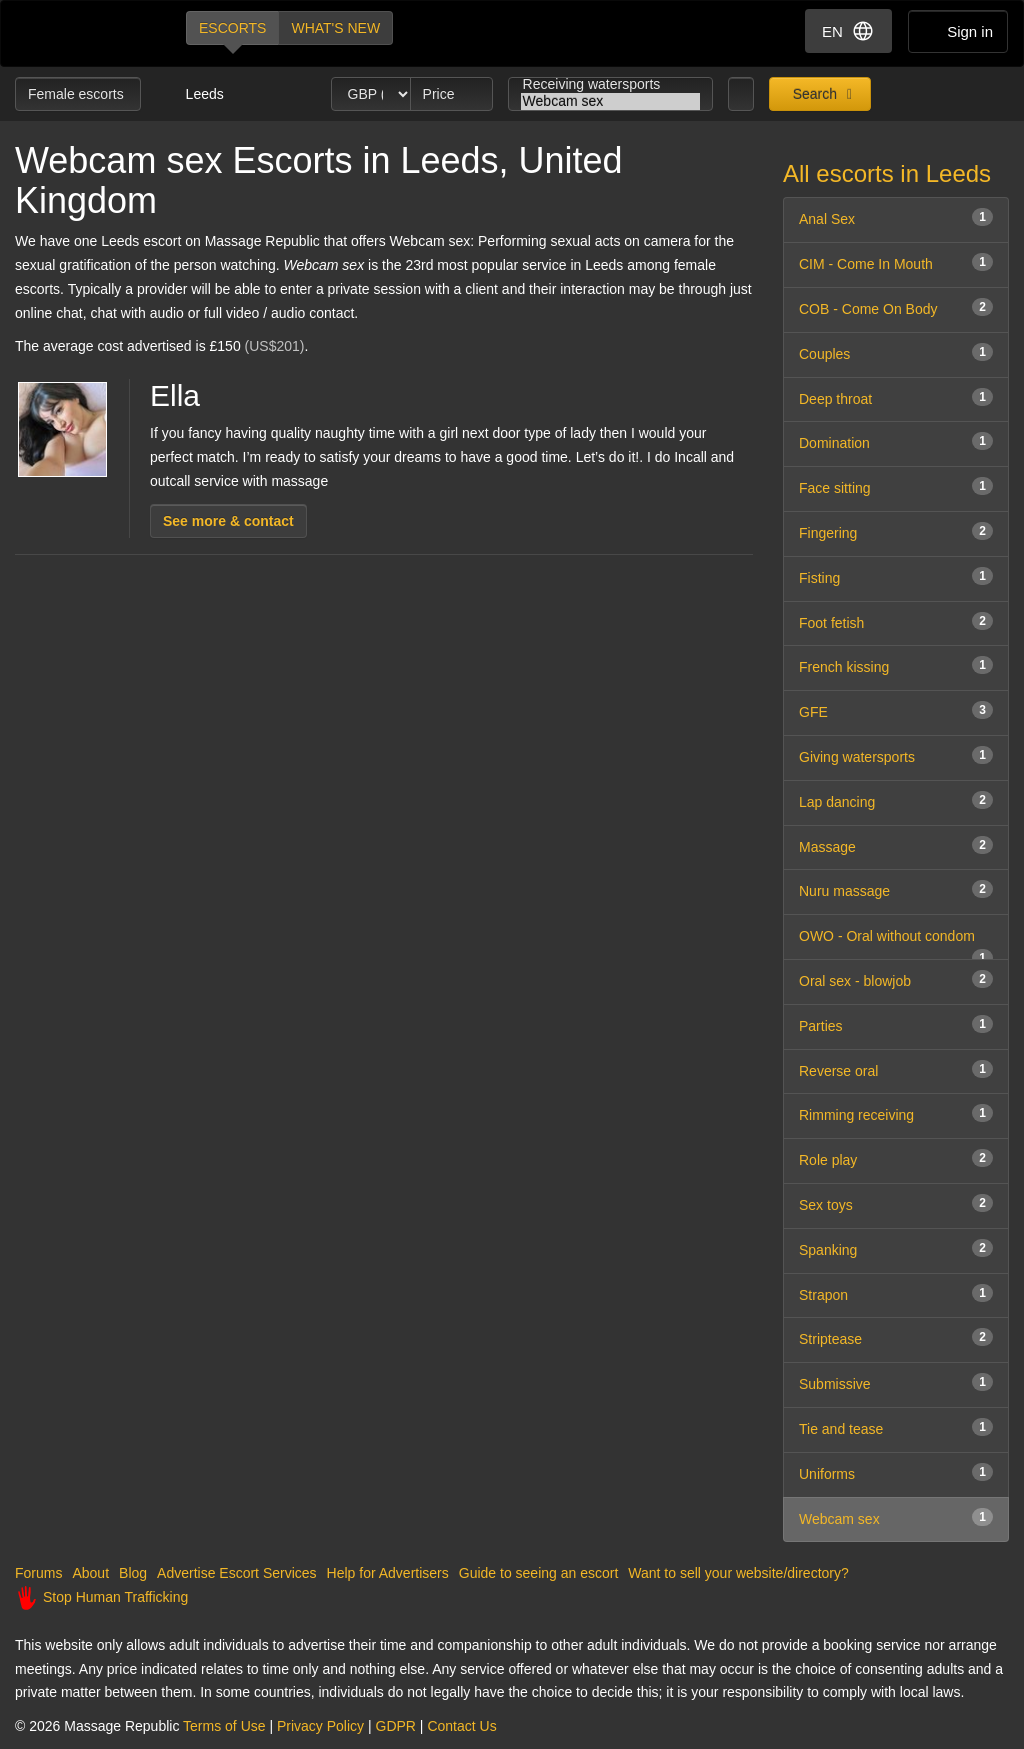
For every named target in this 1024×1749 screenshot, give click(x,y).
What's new (335, 28)
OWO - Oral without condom (896, 944)
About (90, 1573)
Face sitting (896, 486)
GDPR (396, 1726)
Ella (175, 395)
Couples (896, 352)
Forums (38, 1573)
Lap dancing (896, 800)
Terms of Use (224, 1726)
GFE (896, 710)
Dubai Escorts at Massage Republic (83, 33)
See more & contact (228, 521)
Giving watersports (896, 755)
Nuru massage (896, 889)
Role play (896, 1158)
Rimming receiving (896, 1113)
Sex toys (896, 1203)
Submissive (896, 1382)
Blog (133, 1573)
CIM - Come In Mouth (896, 262)
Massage (896, 845)
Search (813, 94)
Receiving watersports (611, 84)
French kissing (896, 665)
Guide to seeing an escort (539, 1573)
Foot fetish (896, 621)
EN (848, 31)
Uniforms (896, 1472)
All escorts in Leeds (887, 173)
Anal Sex (896, 217)
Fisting (896, 576)
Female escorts (78, 94)
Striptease (896, 1337)
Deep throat (896, 397)
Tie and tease (896, 1427)
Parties (896, 1024)
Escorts (232, 28)
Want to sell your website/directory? (738, 1573)
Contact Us (461, 1726)
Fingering (896, 531)
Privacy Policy (320, 1726)
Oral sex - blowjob (896, 979)
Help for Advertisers (388, 1573)
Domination (896, 441)
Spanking (896, 1248)
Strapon (896, 1293)
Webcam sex (611, 101)
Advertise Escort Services (237, 1573)
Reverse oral (896, 1069)
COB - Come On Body (896, 307)
